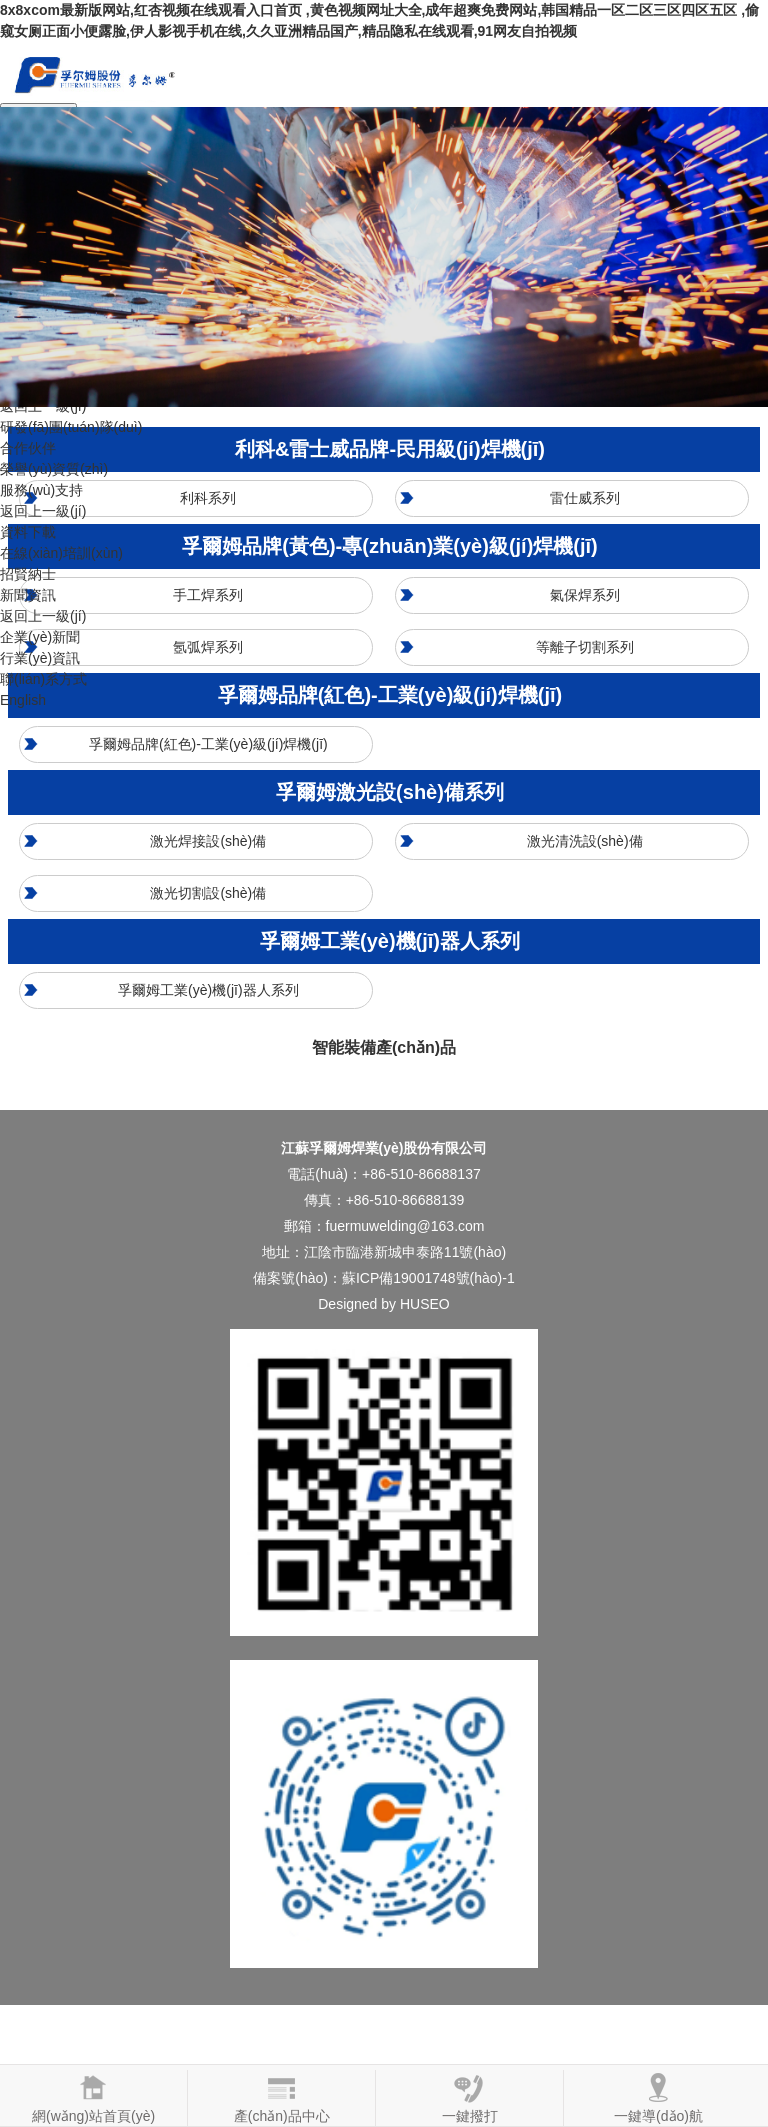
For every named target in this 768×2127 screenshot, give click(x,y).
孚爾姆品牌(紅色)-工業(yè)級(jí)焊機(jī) (208, 744)
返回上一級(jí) (43, 511)
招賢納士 (28, 574)
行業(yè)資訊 (40, 658)
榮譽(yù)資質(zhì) (54, 469)
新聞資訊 (28, 595)
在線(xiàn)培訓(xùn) (61, 553)
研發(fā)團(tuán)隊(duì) (71, 427)
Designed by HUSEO (384, 1304)
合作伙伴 (28, 448)
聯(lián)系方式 (43, 679)
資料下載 (28, 532)
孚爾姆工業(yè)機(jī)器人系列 (208, 990)
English (23, 700)
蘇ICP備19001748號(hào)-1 (428, 1278)
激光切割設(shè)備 (208, 893)
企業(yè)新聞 (40, 637)
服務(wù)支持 (41, 490)
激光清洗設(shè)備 (585, 841)
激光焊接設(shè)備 (208, 841)
